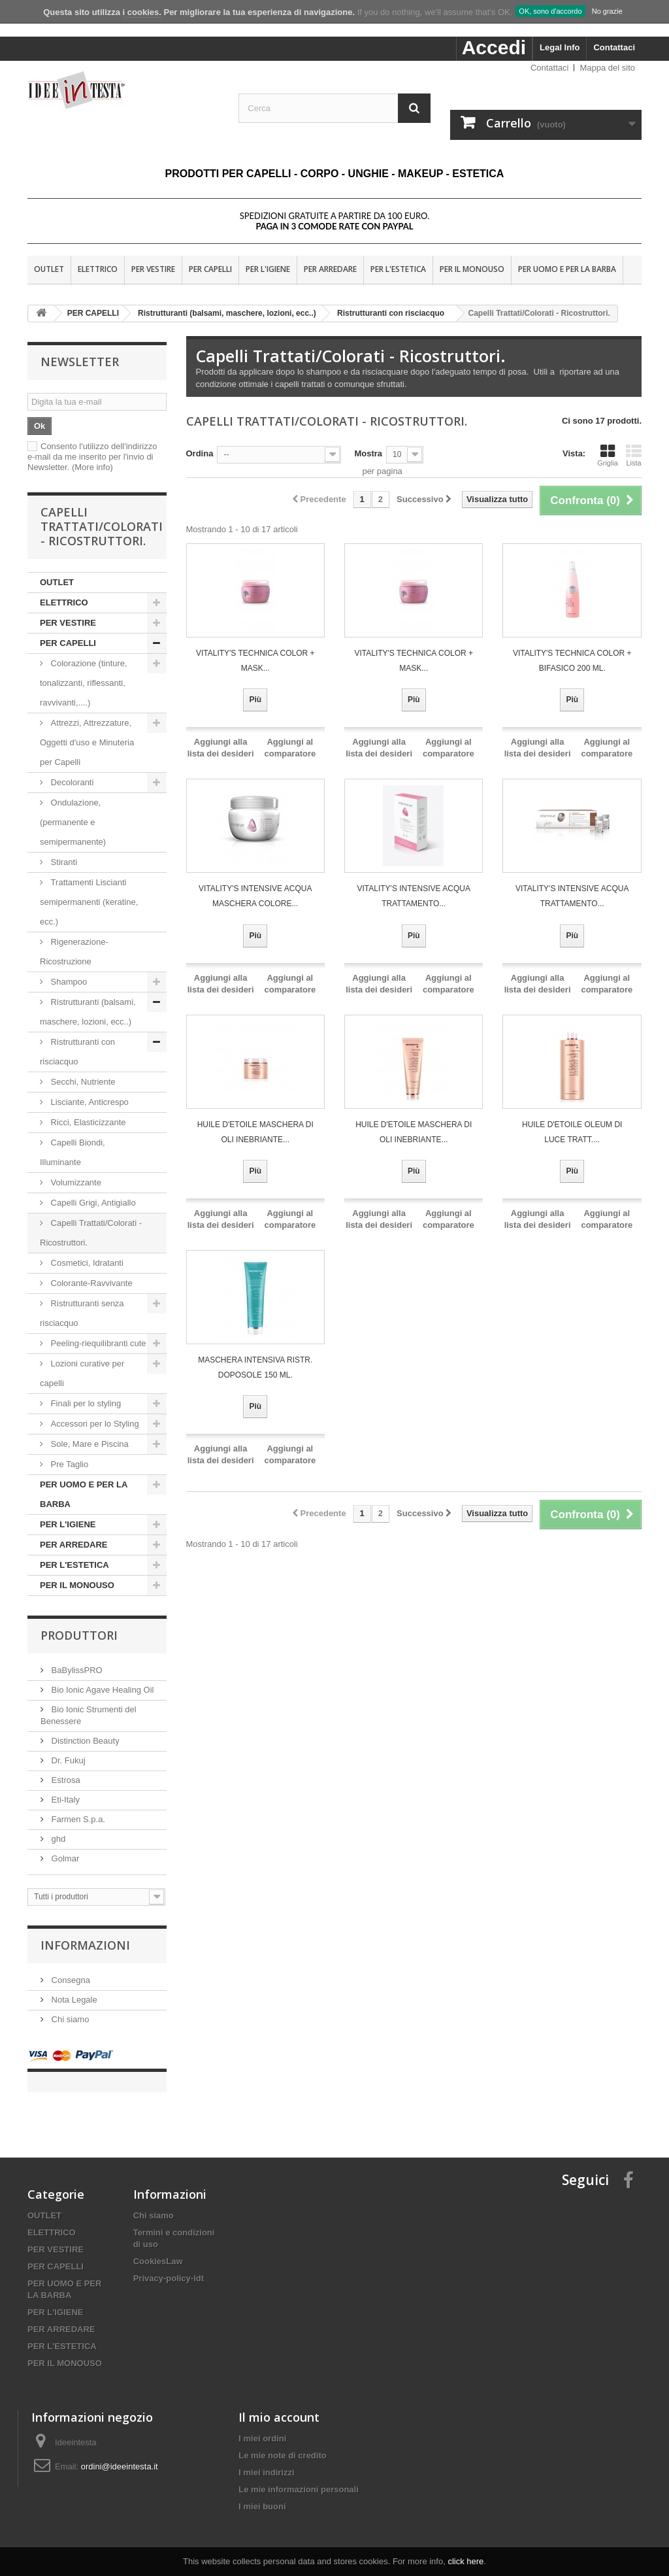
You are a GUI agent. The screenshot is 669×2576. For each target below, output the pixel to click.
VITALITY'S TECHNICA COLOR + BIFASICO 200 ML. (572, 661)
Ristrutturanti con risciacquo (77, 1051)
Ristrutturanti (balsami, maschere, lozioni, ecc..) (88, 1011)
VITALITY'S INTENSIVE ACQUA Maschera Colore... (255, 896)
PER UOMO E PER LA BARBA (567, 269)
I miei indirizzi (266, 2459)
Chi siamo (69, 2019)
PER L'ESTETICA (398, 269)
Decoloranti (72, 782)
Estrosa (64, 1780)
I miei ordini (262, 2425)
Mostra (368, 453)
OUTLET (49, 269)
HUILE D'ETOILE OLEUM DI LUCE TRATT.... (572, 1132)
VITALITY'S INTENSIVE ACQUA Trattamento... (413, 896)
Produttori (79, 1635)
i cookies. (142, 12)
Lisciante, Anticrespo (88, 1102)
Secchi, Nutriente (82, 1082)
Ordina (200, 453)
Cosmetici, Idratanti (85, 1263)
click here (465, 2561)
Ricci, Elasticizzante (86, 1122)
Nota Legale (73, 2000)
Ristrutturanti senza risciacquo (82, 1313)
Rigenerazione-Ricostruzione (74, 951)
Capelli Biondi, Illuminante (72, 1152)
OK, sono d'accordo (550, 11)
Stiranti (62, 862)
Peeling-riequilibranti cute (97, 1343)
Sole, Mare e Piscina (88, 1444)
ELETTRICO (98, 269)
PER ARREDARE (330, 269)
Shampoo (69, 982)
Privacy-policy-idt (168, 2265)
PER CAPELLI (210, 269)
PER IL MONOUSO (472, 269)
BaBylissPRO (76, 1670)
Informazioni (85, 1945)
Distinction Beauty (84, 1741)
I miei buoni (262, 2493)
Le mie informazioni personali (298, 2476)
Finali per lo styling (85, 1403)
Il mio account (278, 2404)
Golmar (64, 1858)
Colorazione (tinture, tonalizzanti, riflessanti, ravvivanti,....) (83, 682)
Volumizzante (74, 1182)
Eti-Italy (64, 1800)
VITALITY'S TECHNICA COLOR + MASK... (255, 661)
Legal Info (559, 47)
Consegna (69, 1980)
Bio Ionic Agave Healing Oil (101, 1690)
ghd (57, 1839)
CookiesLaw (158, 2248)
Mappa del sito (607, 68)
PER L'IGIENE (268, 269)
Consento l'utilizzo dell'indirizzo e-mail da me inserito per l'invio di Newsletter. (92, 456)
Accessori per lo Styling (94, 1424)
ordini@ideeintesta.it (119, 2453)
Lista (634, 455)
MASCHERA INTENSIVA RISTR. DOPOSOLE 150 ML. (255, 1367)
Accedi (494, 47)
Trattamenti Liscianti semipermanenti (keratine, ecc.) (89, 901)
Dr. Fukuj (67, 1760)
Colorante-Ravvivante (90, 1283)
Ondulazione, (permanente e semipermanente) (73, 822)
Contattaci (614, 47)
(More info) (92, 467)
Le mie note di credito (282, 2442)
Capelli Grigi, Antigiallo (92, 1203)
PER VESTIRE (153, 269)
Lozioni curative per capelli (82, 1373)
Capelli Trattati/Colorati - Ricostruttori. (91, 1232)
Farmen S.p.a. (77, 1819)
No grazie (607, 11)
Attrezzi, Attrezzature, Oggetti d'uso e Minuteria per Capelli (87, 742)
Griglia (607, 455)
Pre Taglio (68, 1464)
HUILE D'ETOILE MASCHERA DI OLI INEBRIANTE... (255, 1132)
